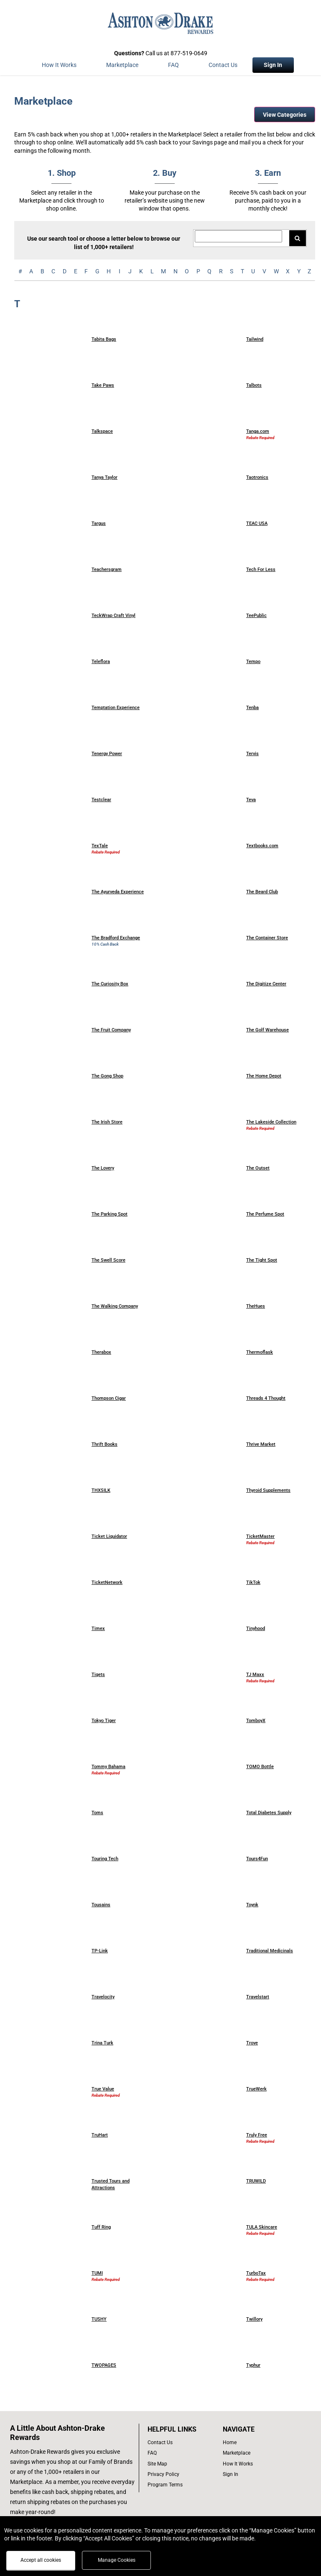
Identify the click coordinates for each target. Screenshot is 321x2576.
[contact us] (181, 2442)
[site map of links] (181, 2464)
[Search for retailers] (238, 236)
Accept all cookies (40, 2560)
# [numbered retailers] (20, 271)
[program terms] (181, 2485)
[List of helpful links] (181, 2429)
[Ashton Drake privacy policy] (181, 2474)
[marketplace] (122, 66)
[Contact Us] (223, 66)
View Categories (284, 114)
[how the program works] (252, 2464)
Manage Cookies (116, 2560)
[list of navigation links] (252, 2442)
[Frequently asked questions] (173, 66)
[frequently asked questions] (181, 2453)
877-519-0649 (189, 53)
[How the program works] (59, 66)
